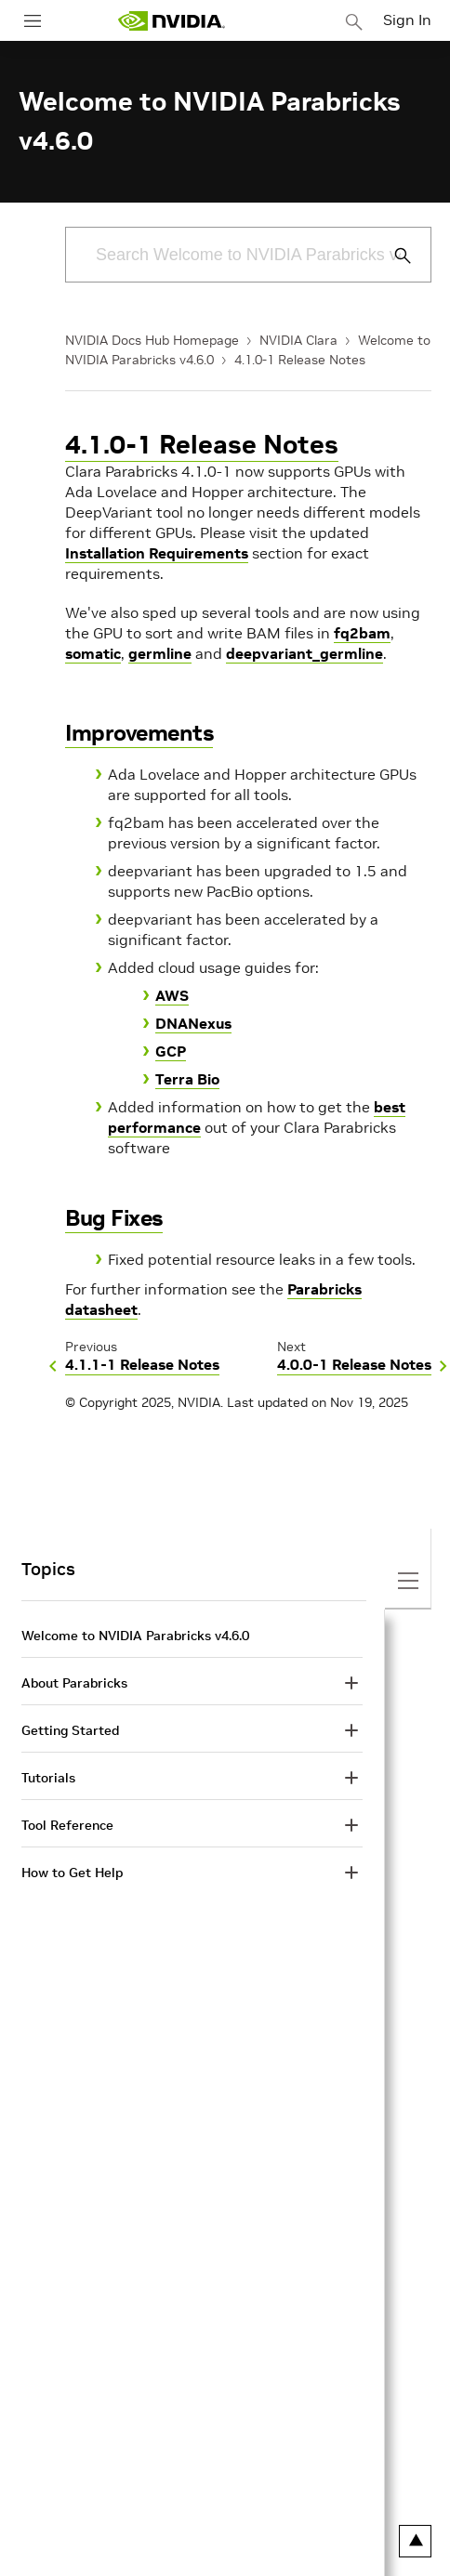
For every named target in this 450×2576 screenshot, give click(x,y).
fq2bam (362, 633)
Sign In (407, 19)
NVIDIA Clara (298, 340)
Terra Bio (187, 1079)
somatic (93, 653)
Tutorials (48, 1777)
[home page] (171, 21)
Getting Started (70, 1730)
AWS (172, 995)
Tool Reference (67, 1825)
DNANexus (193, 1023)
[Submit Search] (392, 255)
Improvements (139, 732)
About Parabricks (74, 1683)
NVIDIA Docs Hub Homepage (152, 340)
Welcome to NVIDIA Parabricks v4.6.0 (135, 1635)
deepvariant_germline (304, 653)
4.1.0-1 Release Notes (299, 359)
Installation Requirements (156, 553)
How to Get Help (72, 1872)
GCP (170, 1051)
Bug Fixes (114, 1217)
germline (160, 653)
